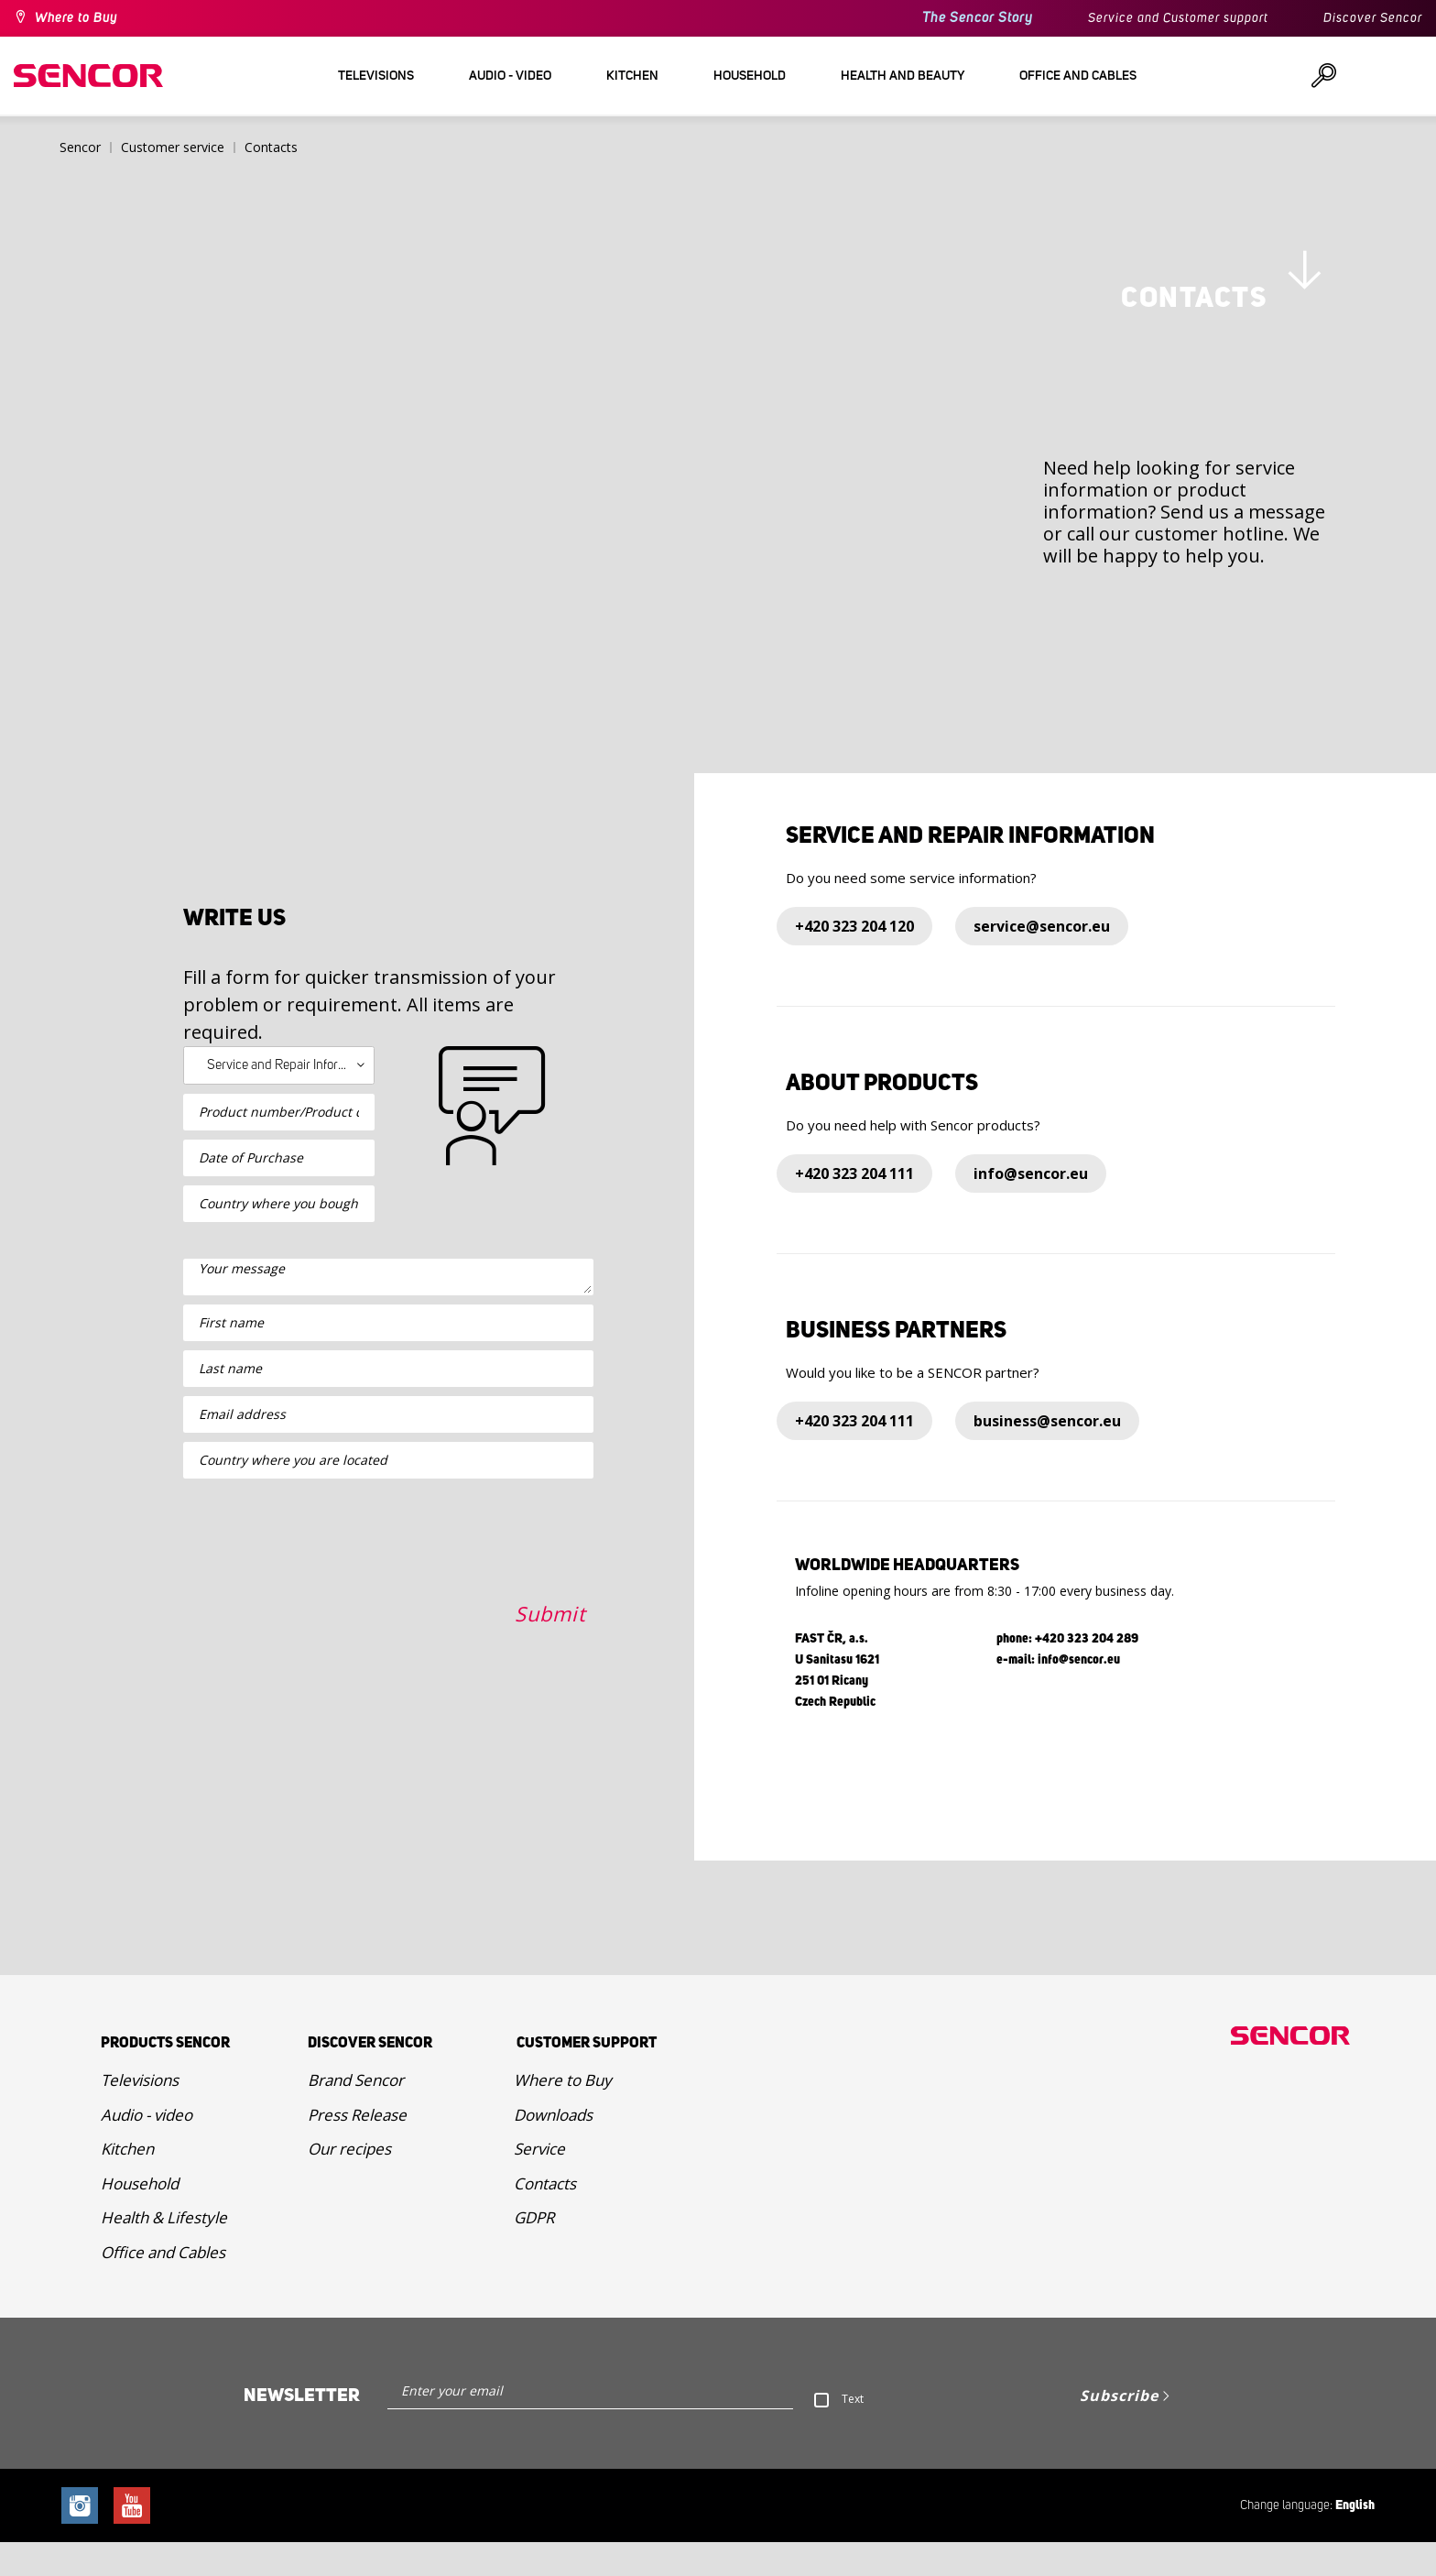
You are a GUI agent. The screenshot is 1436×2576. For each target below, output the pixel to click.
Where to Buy (76, 18)
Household (140, 2216)
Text (853, 2432)
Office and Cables (163, 2285)
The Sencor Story (977, 18)
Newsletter (302, 2429)
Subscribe (1119, 2429)
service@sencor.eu (1042, 960)
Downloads (553, 2147)
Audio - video (146, 2147)
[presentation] (322, 1732)
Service (539, 2182)
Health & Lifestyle (164, 2251)
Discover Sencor (1372, 18)
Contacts (545, 2216)
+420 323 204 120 (854, 960)
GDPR (534, 2251)
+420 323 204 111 (854, 1207)
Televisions (140, 2113)
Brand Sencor (356, 2113)
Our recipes (349, 2182)
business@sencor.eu (1047, 1455)
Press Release (357, 2147)
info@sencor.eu (1031, 1207)
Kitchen (127, 2182)
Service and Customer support (1178, 18)
